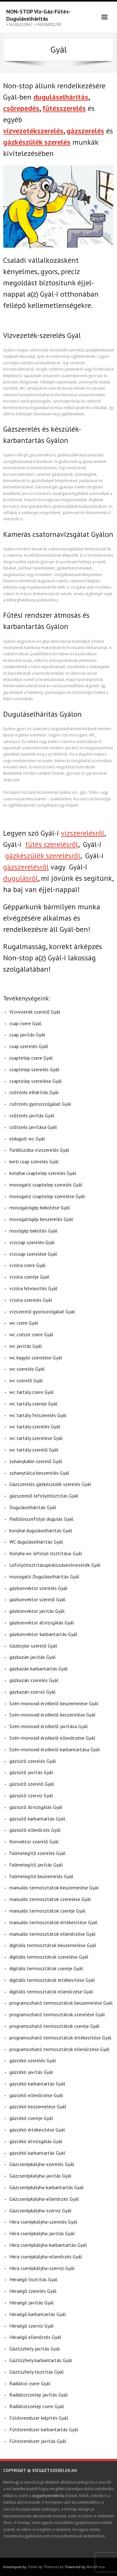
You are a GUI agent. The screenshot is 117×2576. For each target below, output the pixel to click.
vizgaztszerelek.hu (48, 2495)
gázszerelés (85, 131)
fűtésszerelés (64, 108)
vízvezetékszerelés (33, 131)
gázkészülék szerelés (37, 142)
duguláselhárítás (60, 97)
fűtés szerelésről (51, 844)
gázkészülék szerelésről (42, 855)
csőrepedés (21, 108)
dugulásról (20, 878)
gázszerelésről (26, 867)
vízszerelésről (82, 833)
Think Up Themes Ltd (45, 2566)
